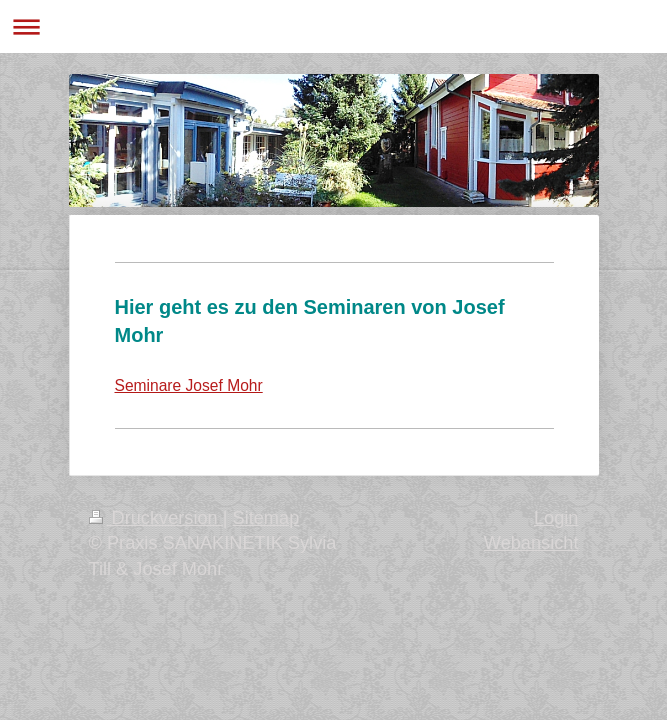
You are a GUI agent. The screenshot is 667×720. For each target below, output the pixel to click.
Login (556, 518)
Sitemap (266, 518)
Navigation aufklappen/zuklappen (333, 26)
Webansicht (531, 543)
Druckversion (156, 518)
